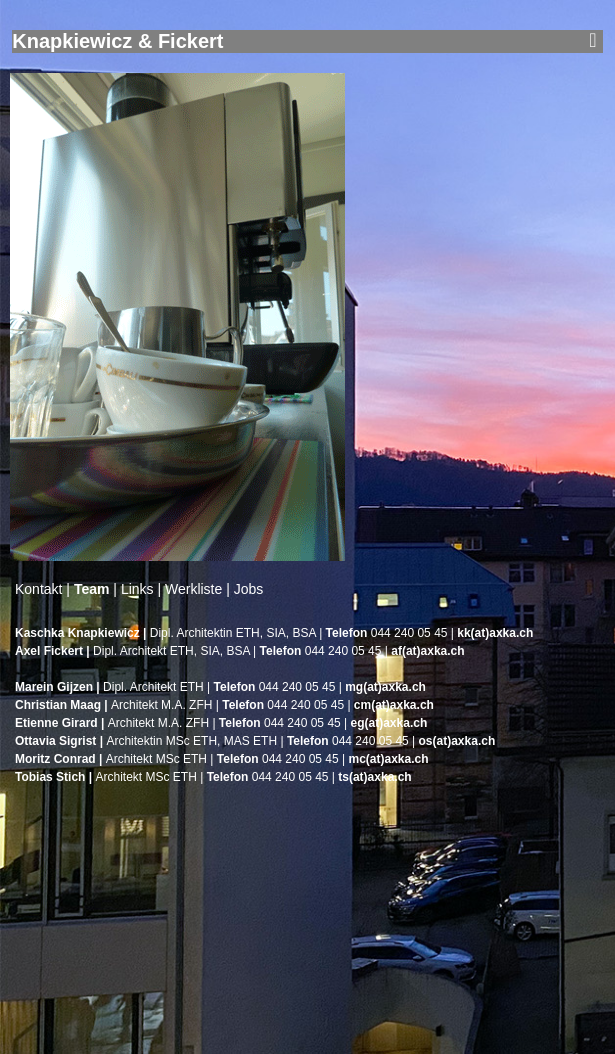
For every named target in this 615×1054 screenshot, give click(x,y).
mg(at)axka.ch (385, 687)
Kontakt (38, 589)
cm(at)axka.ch (394, 705)
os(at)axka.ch (457, 741)
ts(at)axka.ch (374, 777)
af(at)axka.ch (427, 651)
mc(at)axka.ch (388, 759)
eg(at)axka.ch (389, 723)
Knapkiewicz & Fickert (117, 41)
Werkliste (193, 589)
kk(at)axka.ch (495, 633)
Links (137, 589)
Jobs (249, 589)
